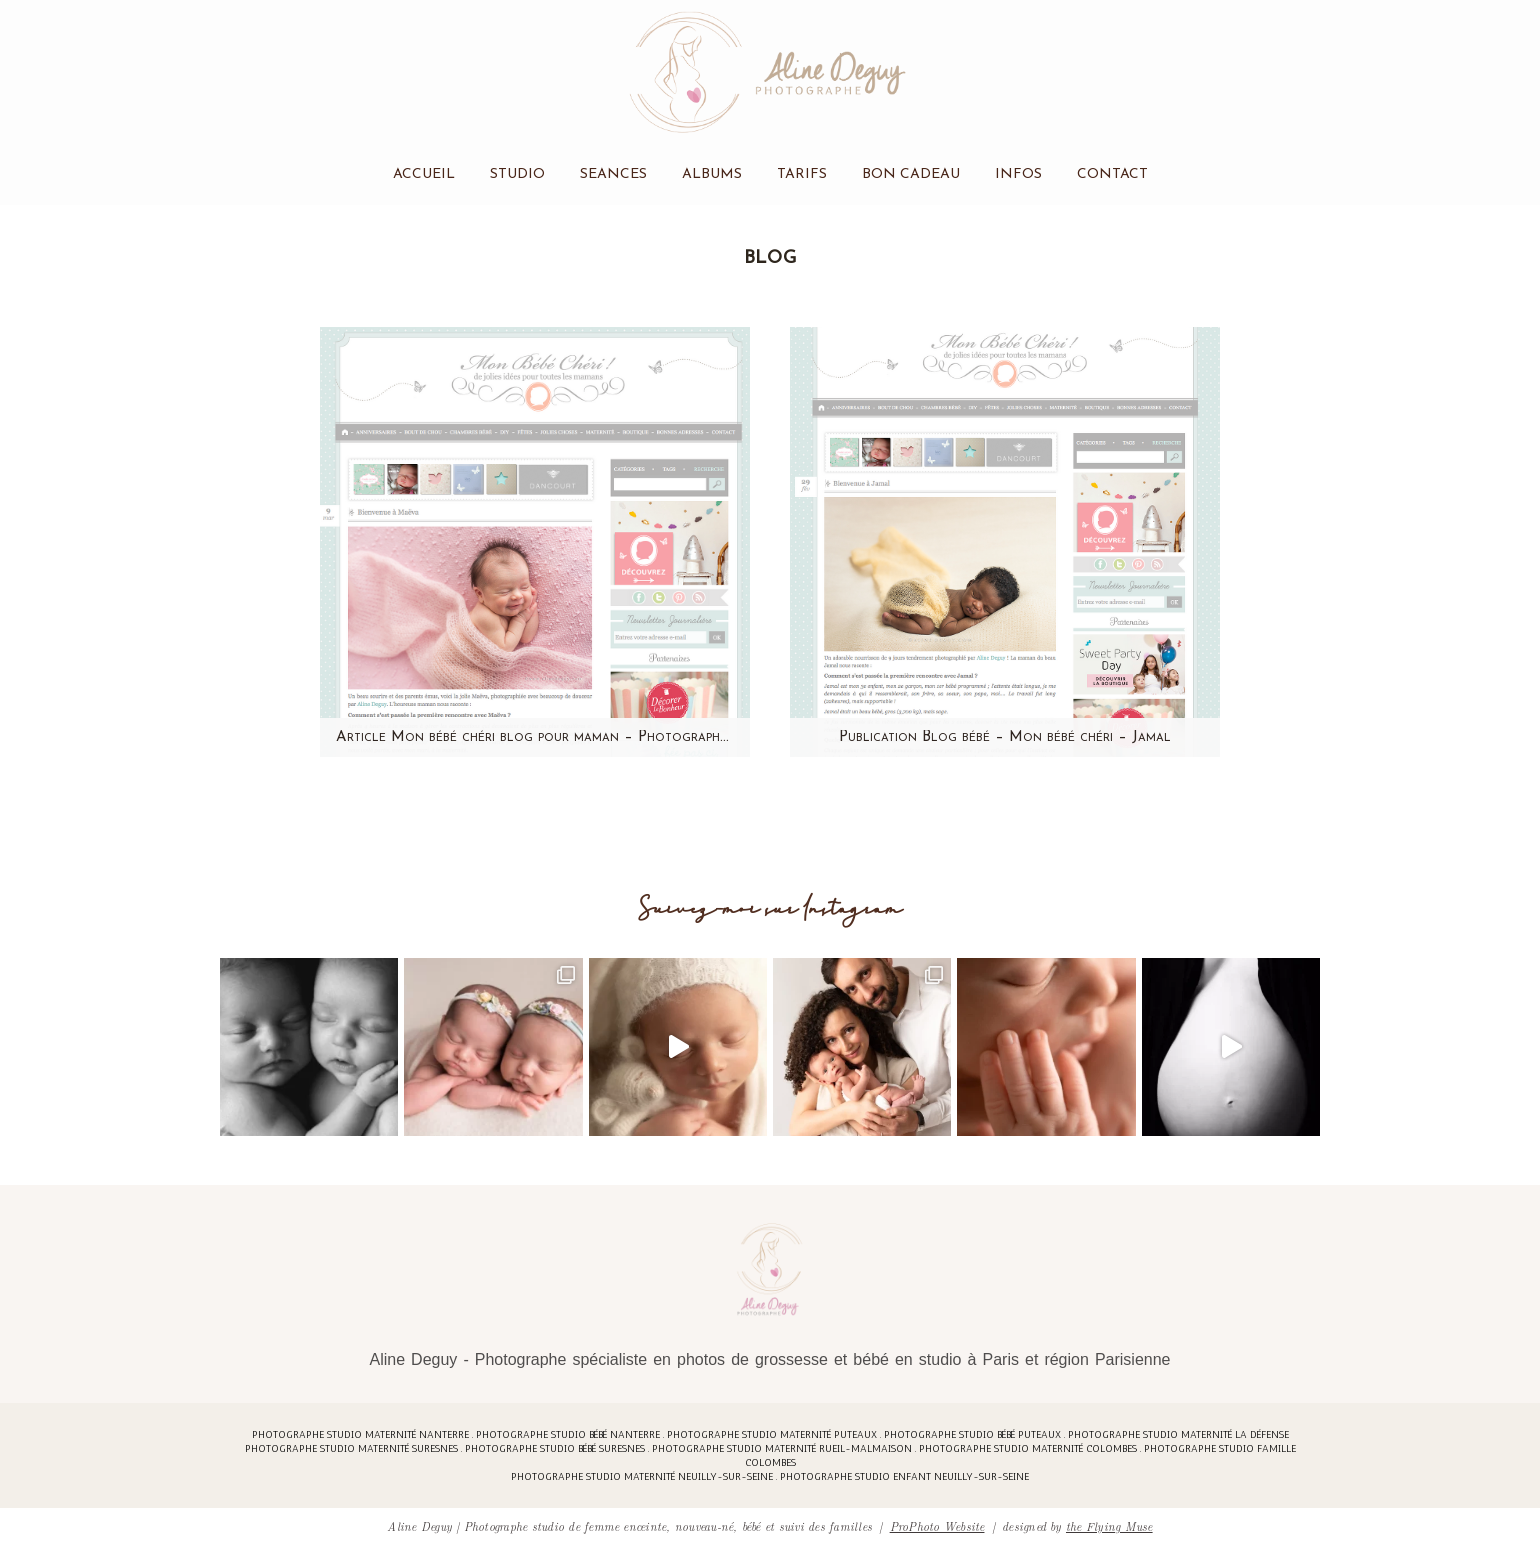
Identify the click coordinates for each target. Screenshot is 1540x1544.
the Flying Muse (1109, 1525)
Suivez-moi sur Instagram (770, 909)
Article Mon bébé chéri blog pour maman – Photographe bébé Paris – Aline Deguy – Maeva (535, 737)
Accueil (424, 174)
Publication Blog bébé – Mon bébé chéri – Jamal (1005, 737)
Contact (1112, 174)
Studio (517, 174)
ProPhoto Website (937, 1525)
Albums (712, 174)
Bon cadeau (911, 174)
